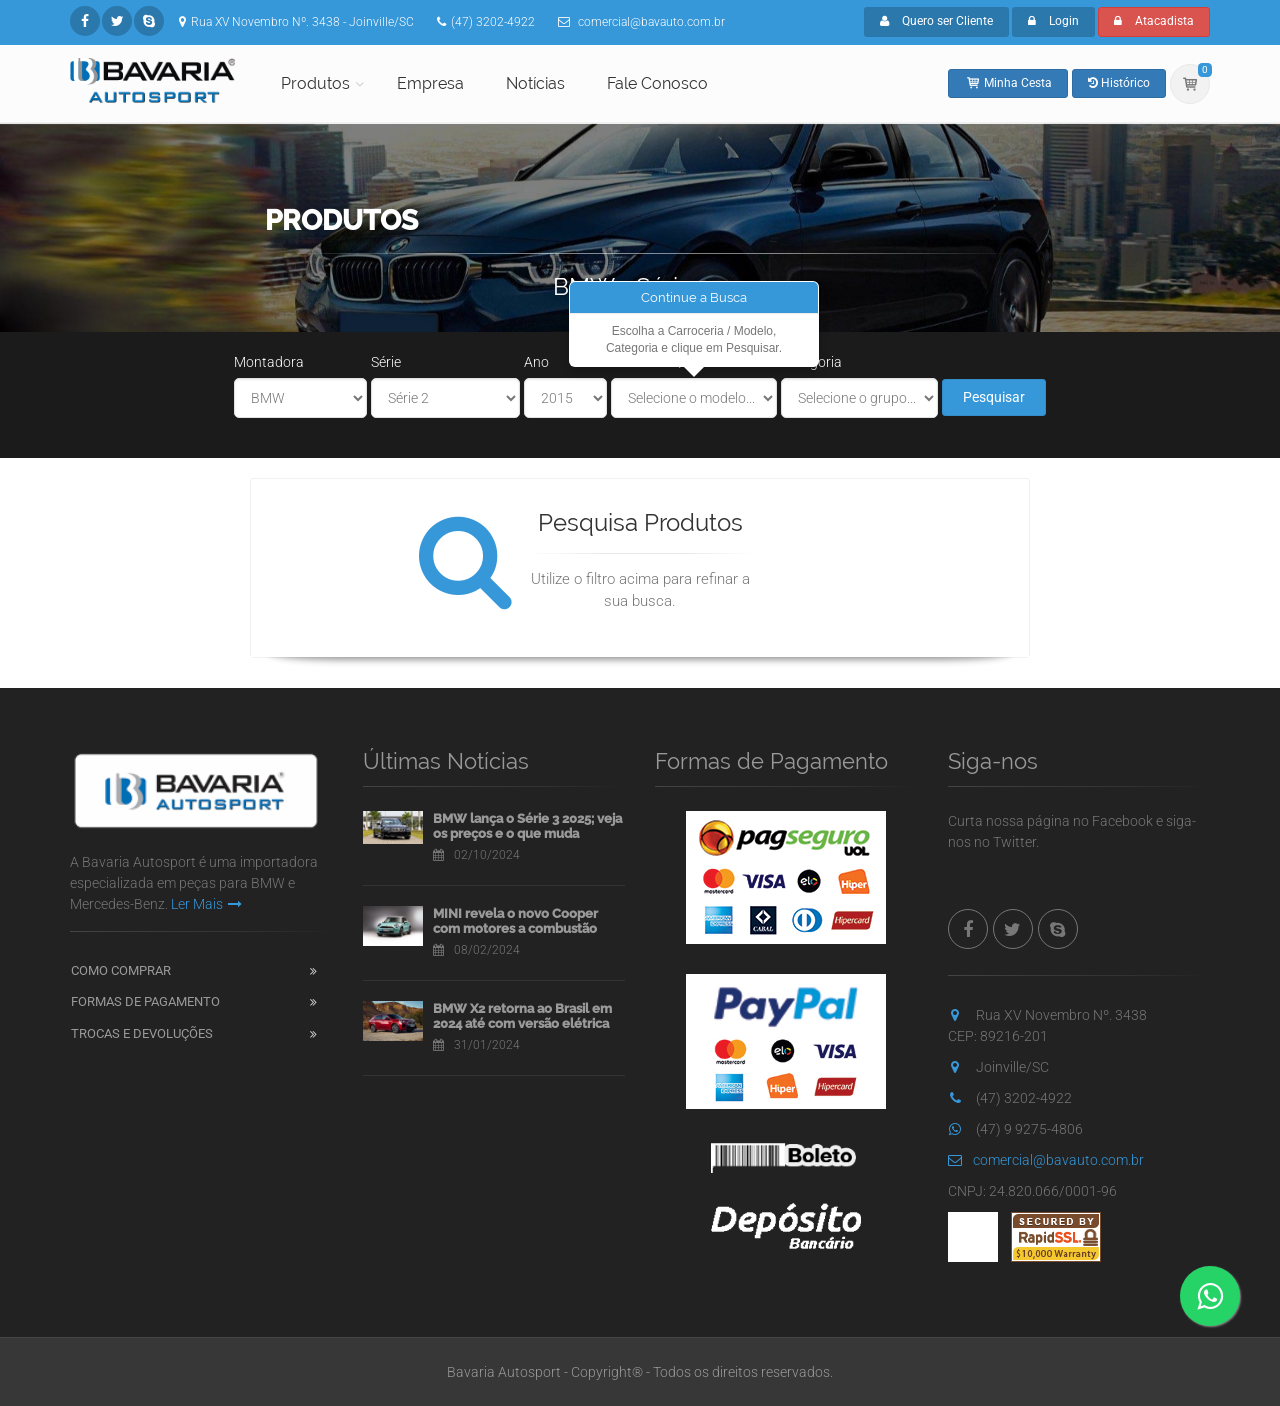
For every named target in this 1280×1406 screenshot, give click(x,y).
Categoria (811, 362)
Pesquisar (994, 397)
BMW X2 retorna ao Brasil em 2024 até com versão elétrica (522, 1016)
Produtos (315, 83)
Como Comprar (121, 970)
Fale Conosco (657, 83)
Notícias (535, 83)
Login (1053, 21)
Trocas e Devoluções (142, 1033)
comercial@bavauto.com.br (1046, 1160)
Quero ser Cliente (936, 21)
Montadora (269, 362)
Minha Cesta (1008, 83)
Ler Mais (206, 904)
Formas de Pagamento (145, 1001)
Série (386, 362)
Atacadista (1154, 21)
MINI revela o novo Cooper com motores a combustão (515, 921)
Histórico (1119, 83)
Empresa (430, 83)
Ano (536, 362)
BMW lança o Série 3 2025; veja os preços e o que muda (527, 826)
